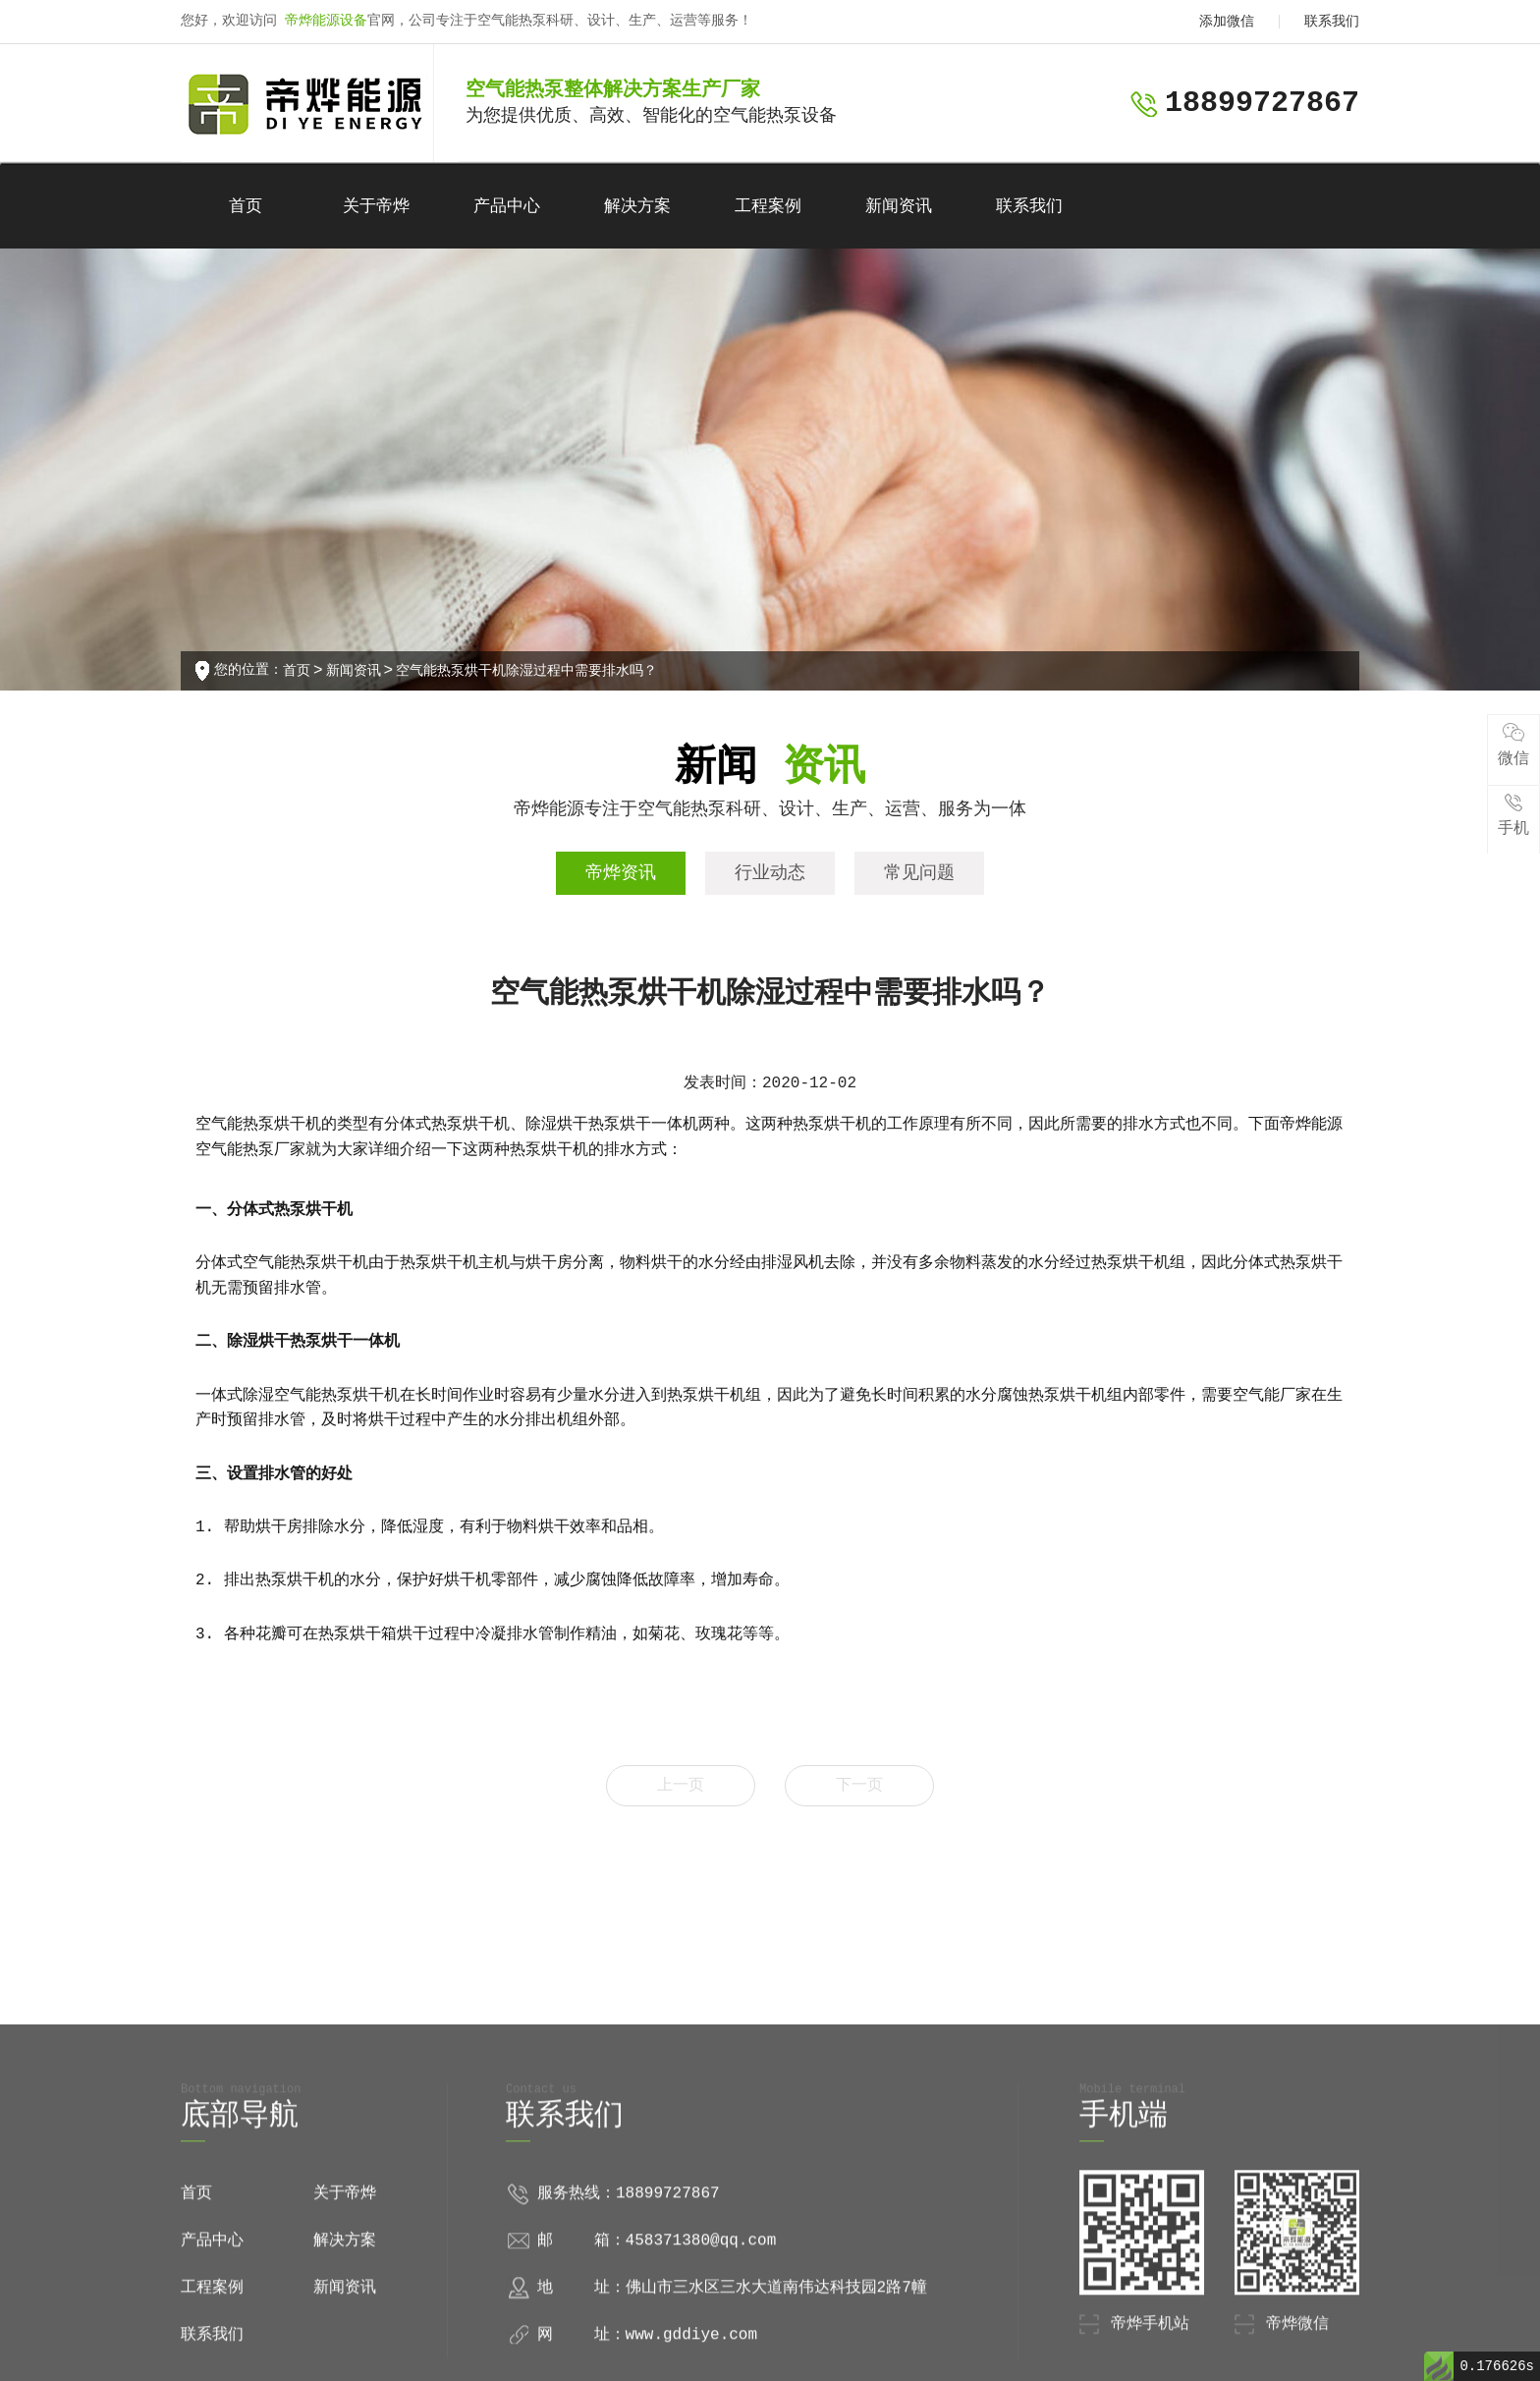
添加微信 (1226, 21)
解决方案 (637, 206)
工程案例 (768, 206)
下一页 (859, 1786)
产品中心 (506, 206)
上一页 (680, 1786)
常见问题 (919, 873)
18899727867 (1262, 103)
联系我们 (1331, 21)
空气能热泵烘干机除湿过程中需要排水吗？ (526, 671)
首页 (245, 206)
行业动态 (770, 873)
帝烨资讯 (620, 873)
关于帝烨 (376, 206)
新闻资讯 (898, 206)
